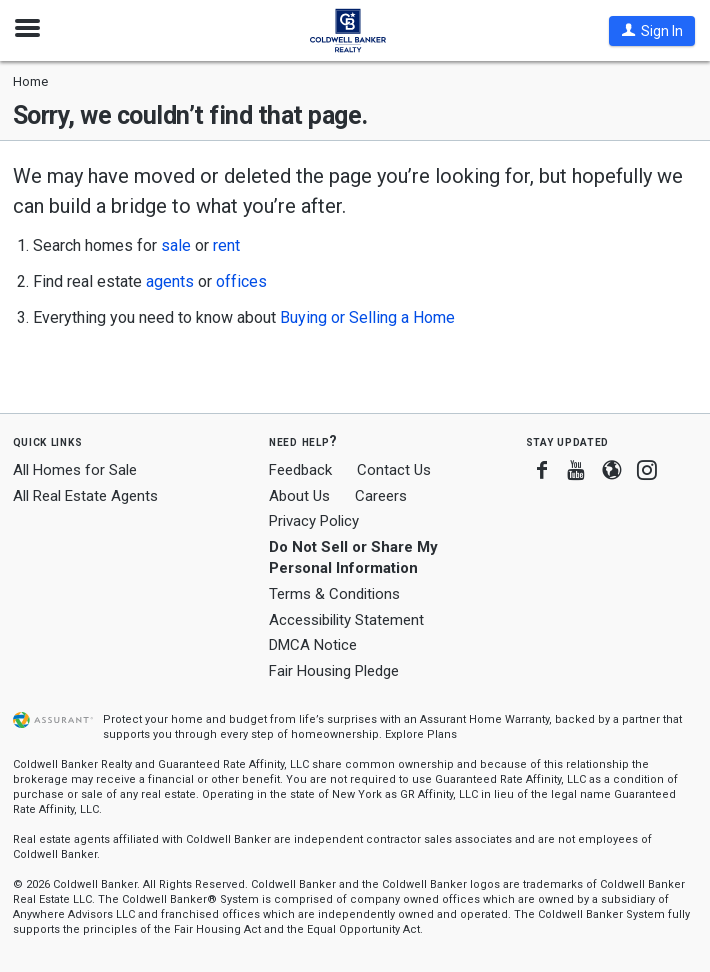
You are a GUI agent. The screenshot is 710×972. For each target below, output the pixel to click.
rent (226, 245)
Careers (381, 496)
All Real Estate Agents (85, 496)
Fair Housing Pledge (334, 671)
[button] (652, 31)
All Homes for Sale (75, 470)
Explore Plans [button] (421, 734)
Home (30, 81)
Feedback (300, 470)
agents (170, 281)
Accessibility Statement (346, 620)
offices (241, 281)
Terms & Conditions (334, 594)
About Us (299, 496)
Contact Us (394, 470)
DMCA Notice (313, 645)
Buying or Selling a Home (367, 317)
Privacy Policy (314, 521)
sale (176, 245)
